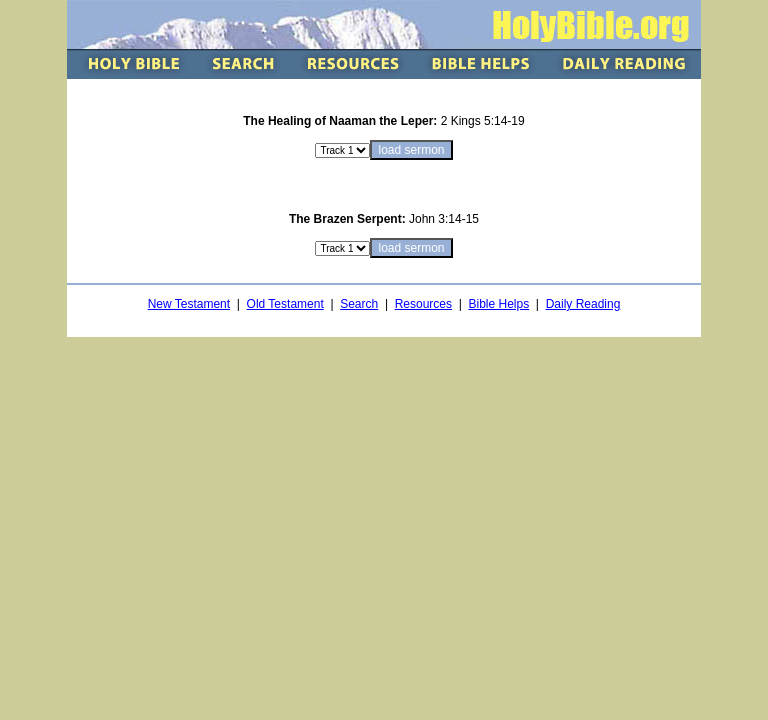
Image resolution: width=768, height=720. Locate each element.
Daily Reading (583, 304)
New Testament (189, 304)
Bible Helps (498, 304)
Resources (423, 304)
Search (359, 304)
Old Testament (285, 304)
